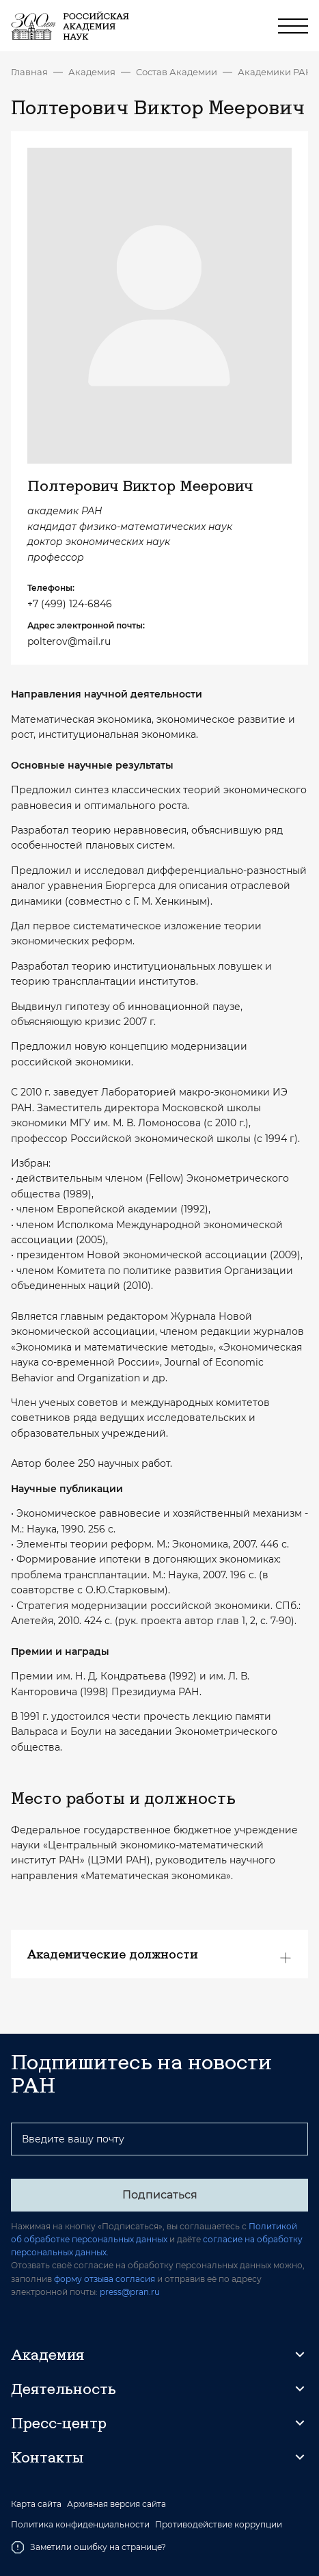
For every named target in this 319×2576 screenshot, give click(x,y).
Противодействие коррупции (218, 2524)
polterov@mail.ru (69, 641)
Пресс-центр (59, 2422)
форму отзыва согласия (104, 2279)
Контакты (47, 2457)
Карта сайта (36, 2504)
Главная (29, 71)
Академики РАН (275, 71)
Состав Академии (176, 71)
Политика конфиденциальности (80, 2524)
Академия (91, 71)
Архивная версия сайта (116, 2504)
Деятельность (63, 2388)
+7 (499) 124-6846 (69, 604)
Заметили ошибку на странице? (88, 2547)
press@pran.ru (130, 2292)
